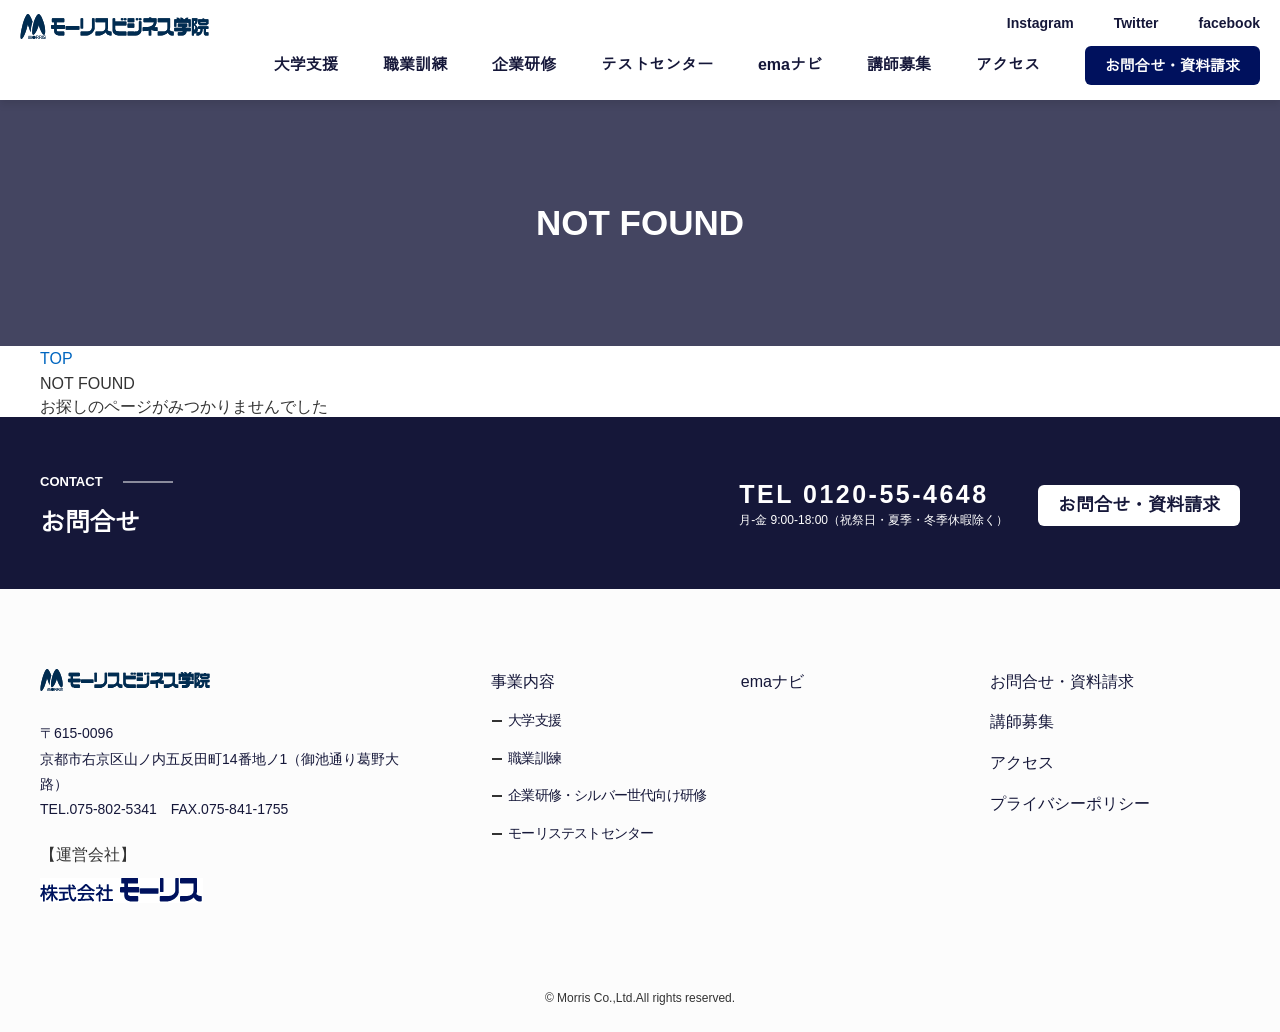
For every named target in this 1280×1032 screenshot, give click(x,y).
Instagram (1034, 24)
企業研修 (526, 65)
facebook (1229, 24)
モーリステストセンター (580, 833)
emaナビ (791, 65)
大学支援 (308, 65)
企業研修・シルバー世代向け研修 (607, 795)
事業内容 (523, 681)
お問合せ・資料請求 (1172, 65)
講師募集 (899, 65)
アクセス (1008, 65)
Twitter (1133, 24)
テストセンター (659, 65)
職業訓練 (417, 65)
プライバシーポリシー (1070, 803)
